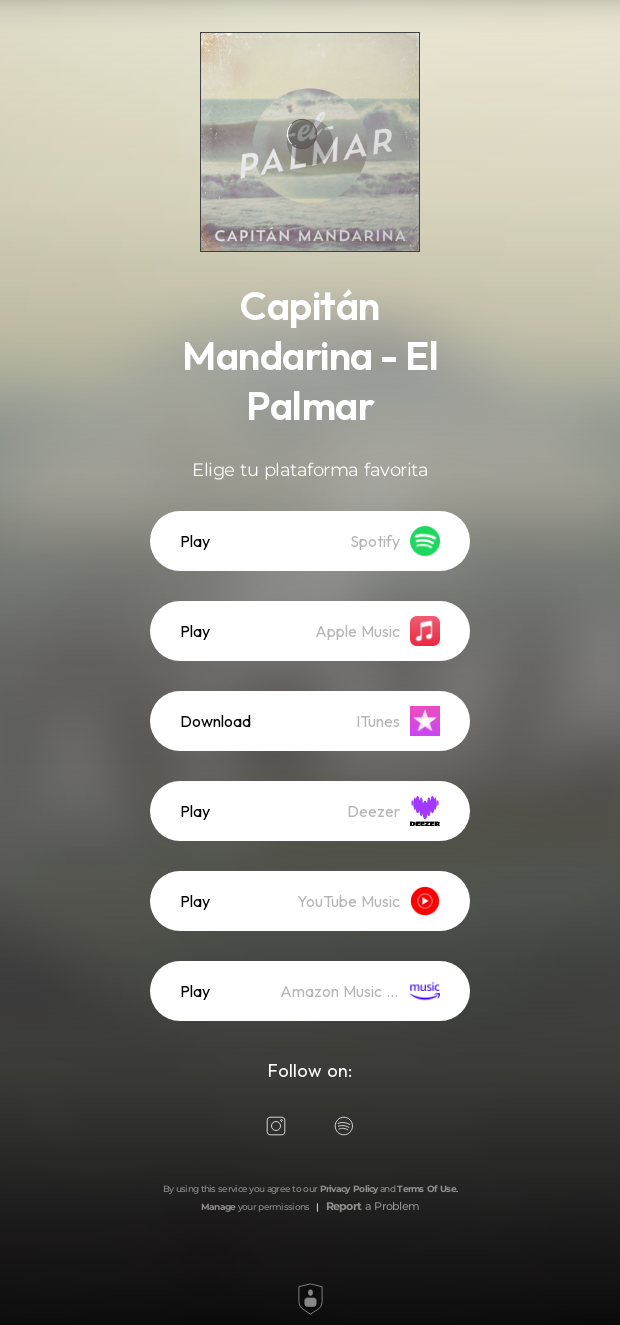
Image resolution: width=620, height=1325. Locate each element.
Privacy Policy (349, 1188)
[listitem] (310, 541)
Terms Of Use (426, 1188)
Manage (218, 1206)
